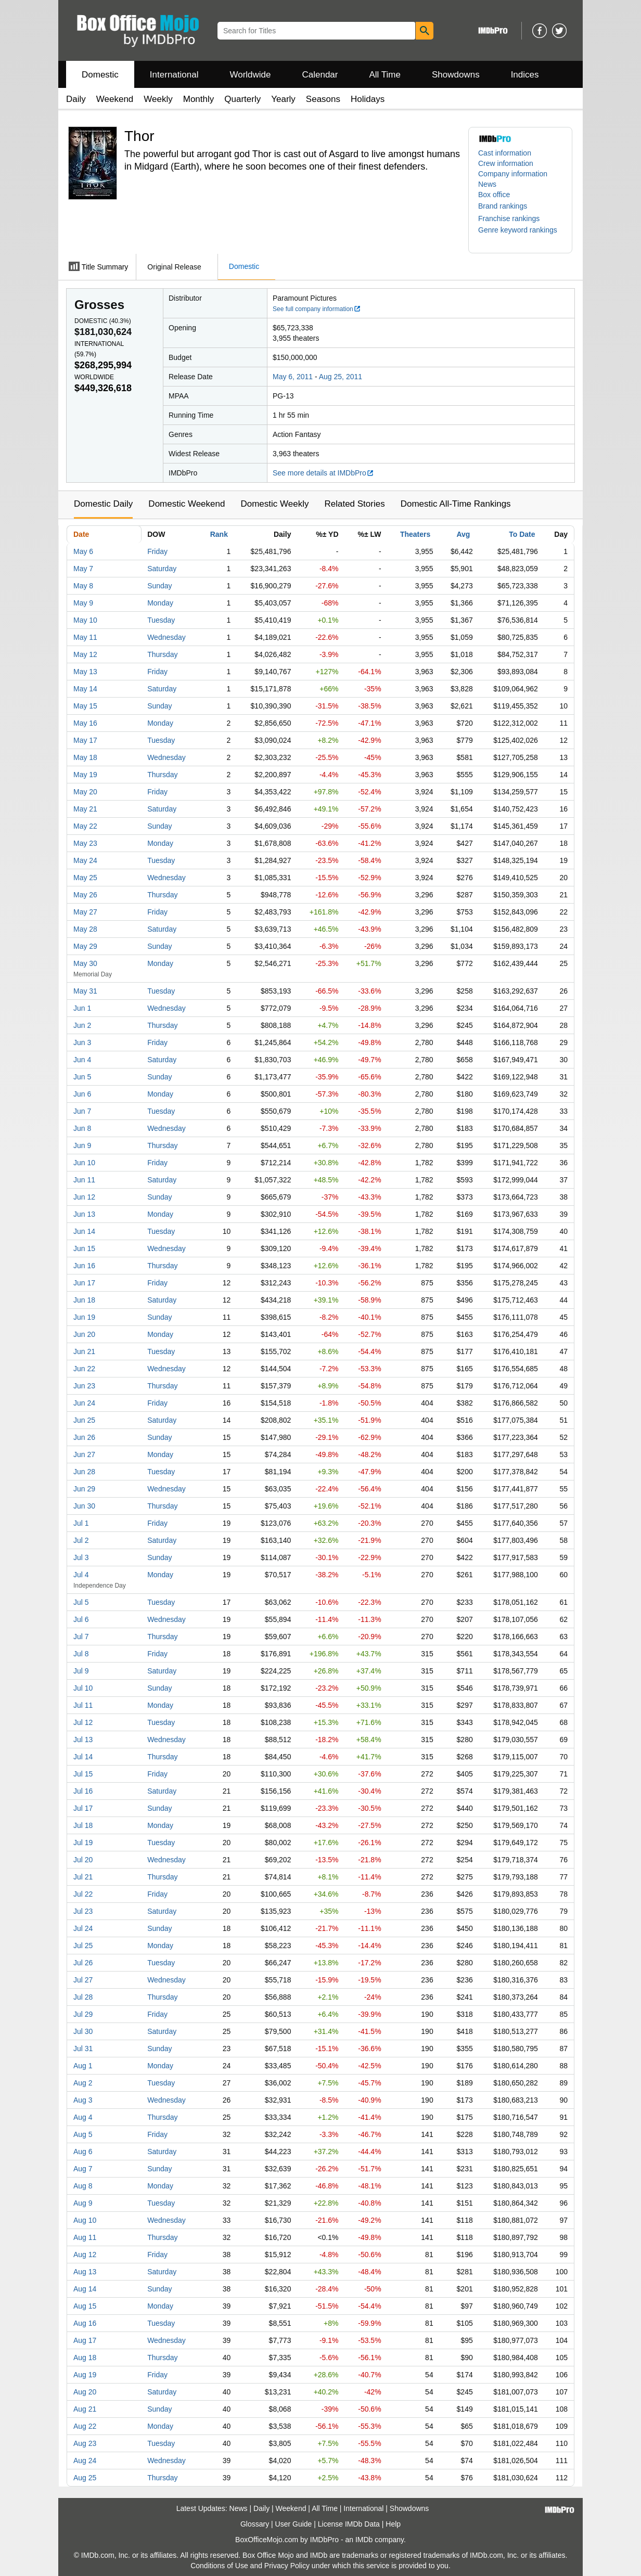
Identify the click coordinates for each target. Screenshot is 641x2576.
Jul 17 (83, 1808)
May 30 (85, 963)
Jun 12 (84, 1197)
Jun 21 (84, 1351)
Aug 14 (84, 2289)
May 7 (83, 568)
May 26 (85, 895)
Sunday (159, 586)
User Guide (293, 2524)
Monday (160, 603)
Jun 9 (82, 1145)
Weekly (158, 99)
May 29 (85, 946)
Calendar (320, 75)
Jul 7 (81, 1636)
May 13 (85, 671)
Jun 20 (84, 1334)
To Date (522, 534)
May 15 (85, 706)
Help (393, 2524)
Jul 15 (83, 1774)
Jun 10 (84, 1162)
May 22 (85, 826)
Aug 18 (84, 2357)
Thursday (162, 654)
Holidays (367, 99)
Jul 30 (83, 2031)
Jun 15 (84, 1248)
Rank (219, 534)
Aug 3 (83, 2100)
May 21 (85, 809)
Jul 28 (83, 1997)
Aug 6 (83, 2151)
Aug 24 (84, 2460)
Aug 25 (84, 2478)
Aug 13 (84, 2272)
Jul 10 (83, 1688)
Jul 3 (81, 1557)
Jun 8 (82, 1128)
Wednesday (166, 637)
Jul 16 (83, 1791)
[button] (507, 206)
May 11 (85, 637)
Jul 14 (83, 1757)
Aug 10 (84, 2220)
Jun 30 (84, 1506)
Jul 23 (83, 1911)
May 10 (85, 620)
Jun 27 (84, 1454)
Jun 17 (84, 1283)
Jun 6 (82, 1094)
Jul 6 (81, 1619)
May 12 (85, 654)
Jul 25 (83, 1945)
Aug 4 (83, 2117)
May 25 (85, 877)
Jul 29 (83, 2014)
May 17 (85, 740)
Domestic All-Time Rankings (456, 504)
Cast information (504, 153)
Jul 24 (83, 1928)
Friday (157, 551)
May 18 (85, 757)
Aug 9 (83, 2203)
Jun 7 (82, 1111)
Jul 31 (83, 2048)
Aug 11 (84, 2237)
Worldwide (250, 75)
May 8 (83, 586)
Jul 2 (81, 1540)
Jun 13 (84, 1214)
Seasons (323, 99)
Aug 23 (84, 2443)
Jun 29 (84, 1489)
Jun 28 (84, 1471)
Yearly (283, 99)
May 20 (85, 792)
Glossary (254, 2524)
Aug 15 (84, 2306)
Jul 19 (83, 1842)
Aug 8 (83, 2186)
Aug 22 (84, 2426)
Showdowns (456, 75)
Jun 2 (82, 1025)
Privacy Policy (287, 2565)
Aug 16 (84, 2323)
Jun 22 (84, 1368)
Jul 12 (83, 1722)
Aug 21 (84, 2409)
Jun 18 (84, 1300)
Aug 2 (83, 2083)
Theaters (415, 534)
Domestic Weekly (274, 504)
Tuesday (161, 620)
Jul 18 (83, 1825)
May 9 (83, 603)
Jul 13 (83, 1739)
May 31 (85, 991)
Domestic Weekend (186, 504)
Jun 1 (82, 1008)
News (487, 184)
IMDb (364, 2539)
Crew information (505, 163)
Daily (76, 99)
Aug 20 (84, 2392)
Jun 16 (84, 1265)
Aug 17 (84, 2340)
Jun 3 (82, 1042)
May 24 (85, 860)
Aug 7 (83, 2169)
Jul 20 (83, 1860)
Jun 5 (82, 1077)
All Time (385, 75)
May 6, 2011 (293, 376)
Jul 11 (83, 1705)
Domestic (100, 75)
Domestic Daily (103, 504)
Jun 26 (84, 1437)
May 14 (85, 689)
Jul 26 (83, 1963)
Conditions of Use (219, 2565)
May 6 (83, 551)
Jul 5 (81, 1602)
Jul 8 (81, 1654)
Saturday (161, 568)
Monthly (198, 99)
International (174, 75)
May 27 (85, 912)
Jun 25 (84, 1420)
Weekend (115, 99)
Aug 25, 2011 (340, 376)
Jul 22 (83, 1894)
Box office (494, 194)
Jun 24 (84, 1403)
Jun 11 (84, 1180)
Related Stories (354, 504)
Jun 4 (82, 1059)
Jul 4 (81, 1574)
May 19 (85, 774)
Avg (463, 534)
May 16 (85, 723)
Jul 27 (83, 1980)
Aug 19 (84, 2375)
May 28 (85, 929)
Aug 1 (83, 2066)
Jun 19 (84, 1317)
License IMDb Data (349, 2524)
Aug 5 (83, 2134)
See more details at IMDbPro (323, 473)
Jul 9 (81, 1671)
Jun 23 (84, 1386)
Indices (525, 75)
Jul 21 (83, 1877)
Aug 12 (84, 2254)
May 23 (85, 843)
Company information (512, 174)
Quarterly (242, 99)
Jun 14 (84, 1231)
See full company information (317, 309)
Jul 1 (81, 1523)
